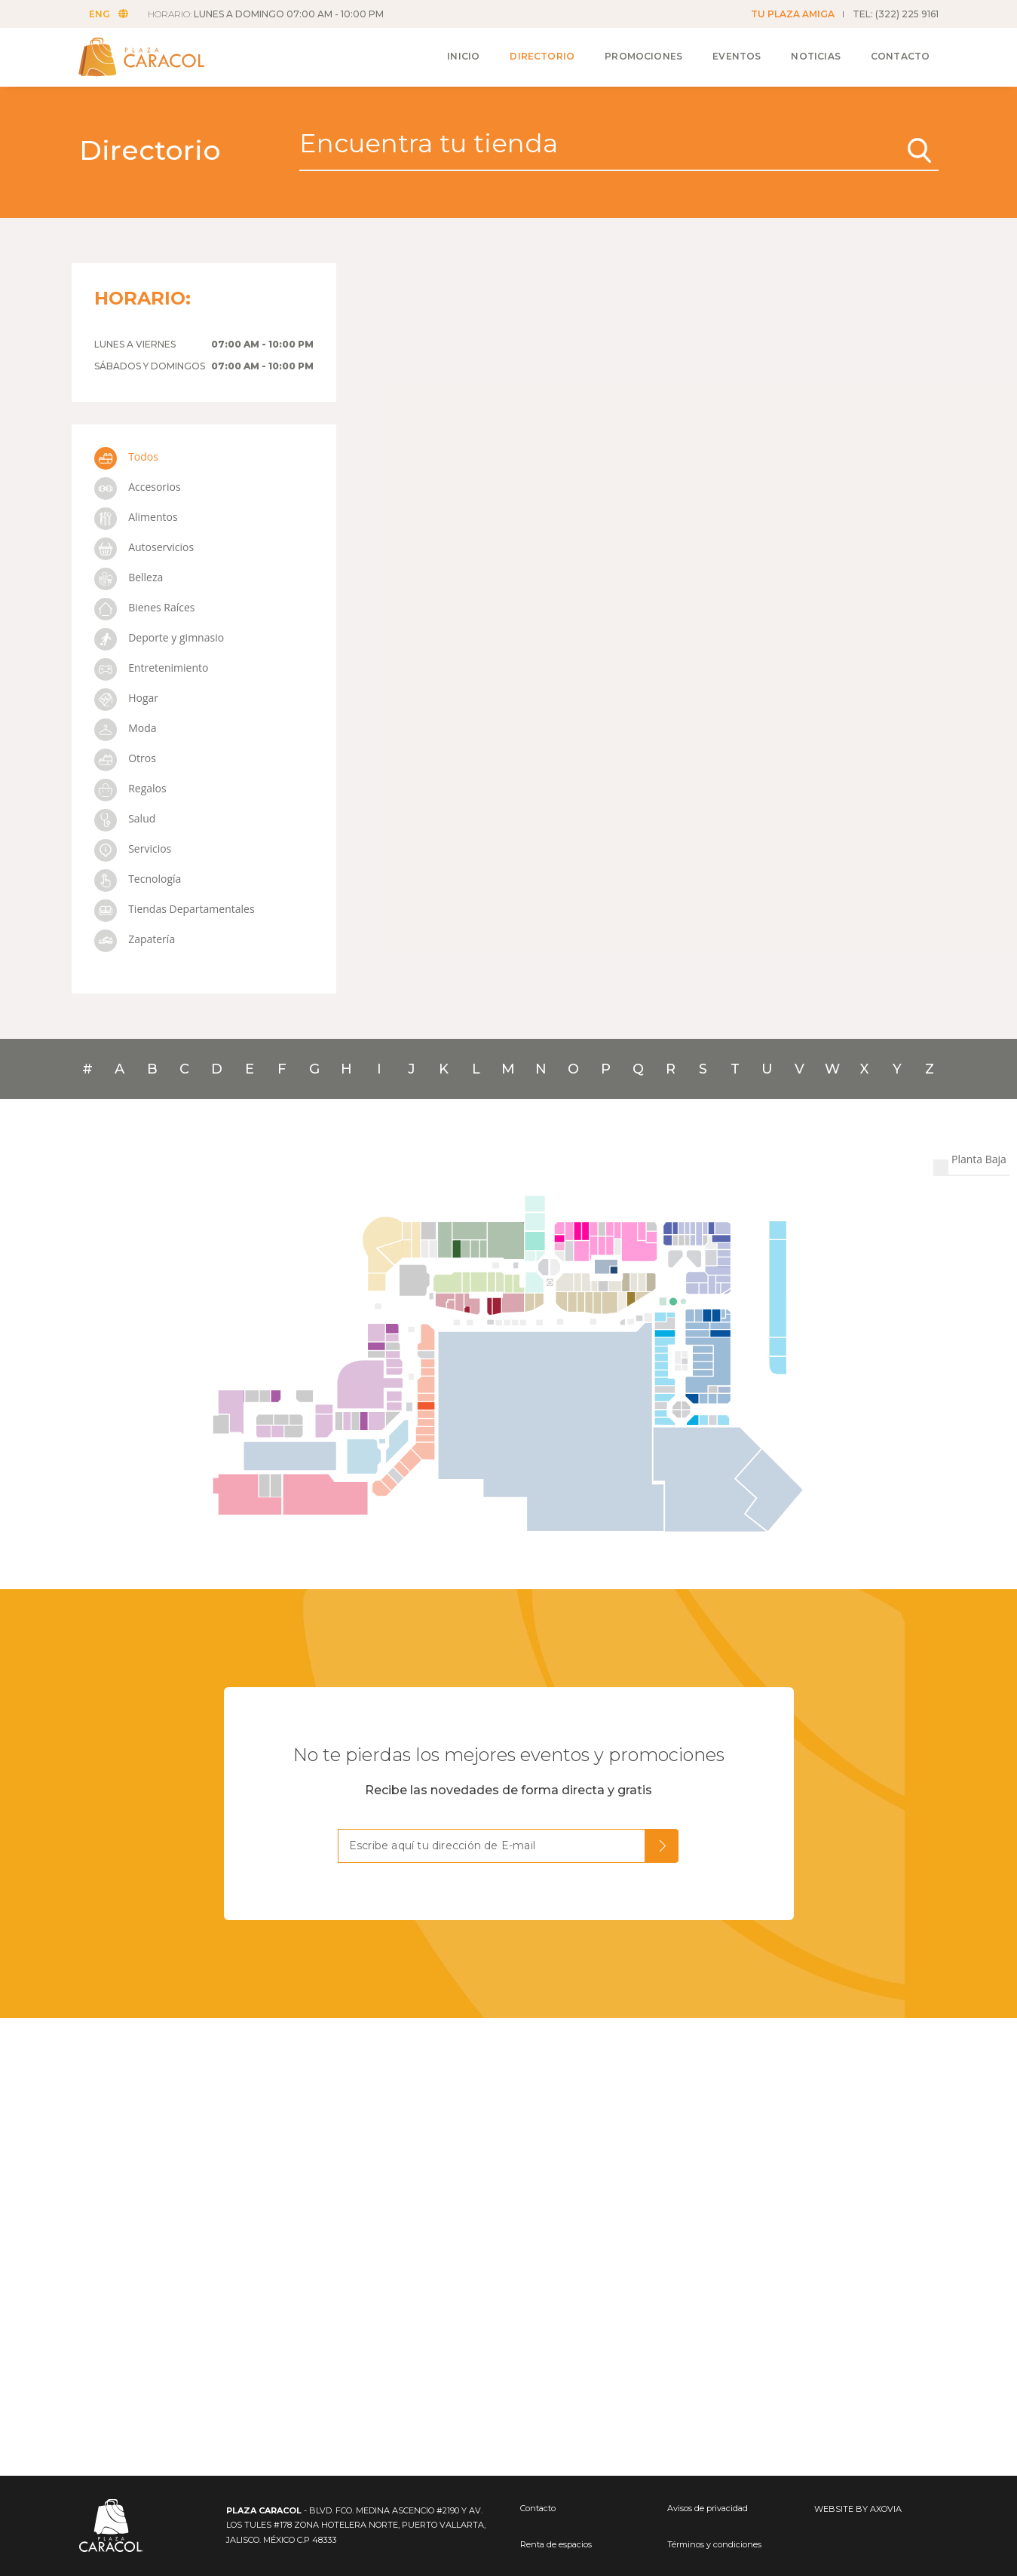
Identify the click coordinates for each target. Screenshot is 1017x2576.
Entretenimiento (151, 667)
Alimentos (136, 517)
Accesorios (137, 486)
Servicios (133, 848)
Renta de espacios (556, 2544)
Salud (125, 818)
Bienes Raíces (144, 607)
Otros (125, 758)
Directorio (539, 54)
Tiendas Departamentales (174, 909)
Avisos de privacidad (707, 2508)
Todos (126, 456)
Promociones (640, 54)
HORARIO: (267, 14)
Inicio (460, 54)
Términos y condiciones (714, 2544)
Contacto (897, 54)
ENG (110, 14)
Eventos (733, 54)
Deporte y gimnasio (159, 637)
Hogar (126, 698)
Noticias (813, 54)
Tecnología (138, 878)
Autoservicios (144, 547)
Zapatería (135, 939)
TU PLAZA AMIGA (793, 14)
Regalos (130, 788)
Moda (125, 728)
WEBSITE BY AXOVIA (858, 2509)
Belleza (129, 577)
